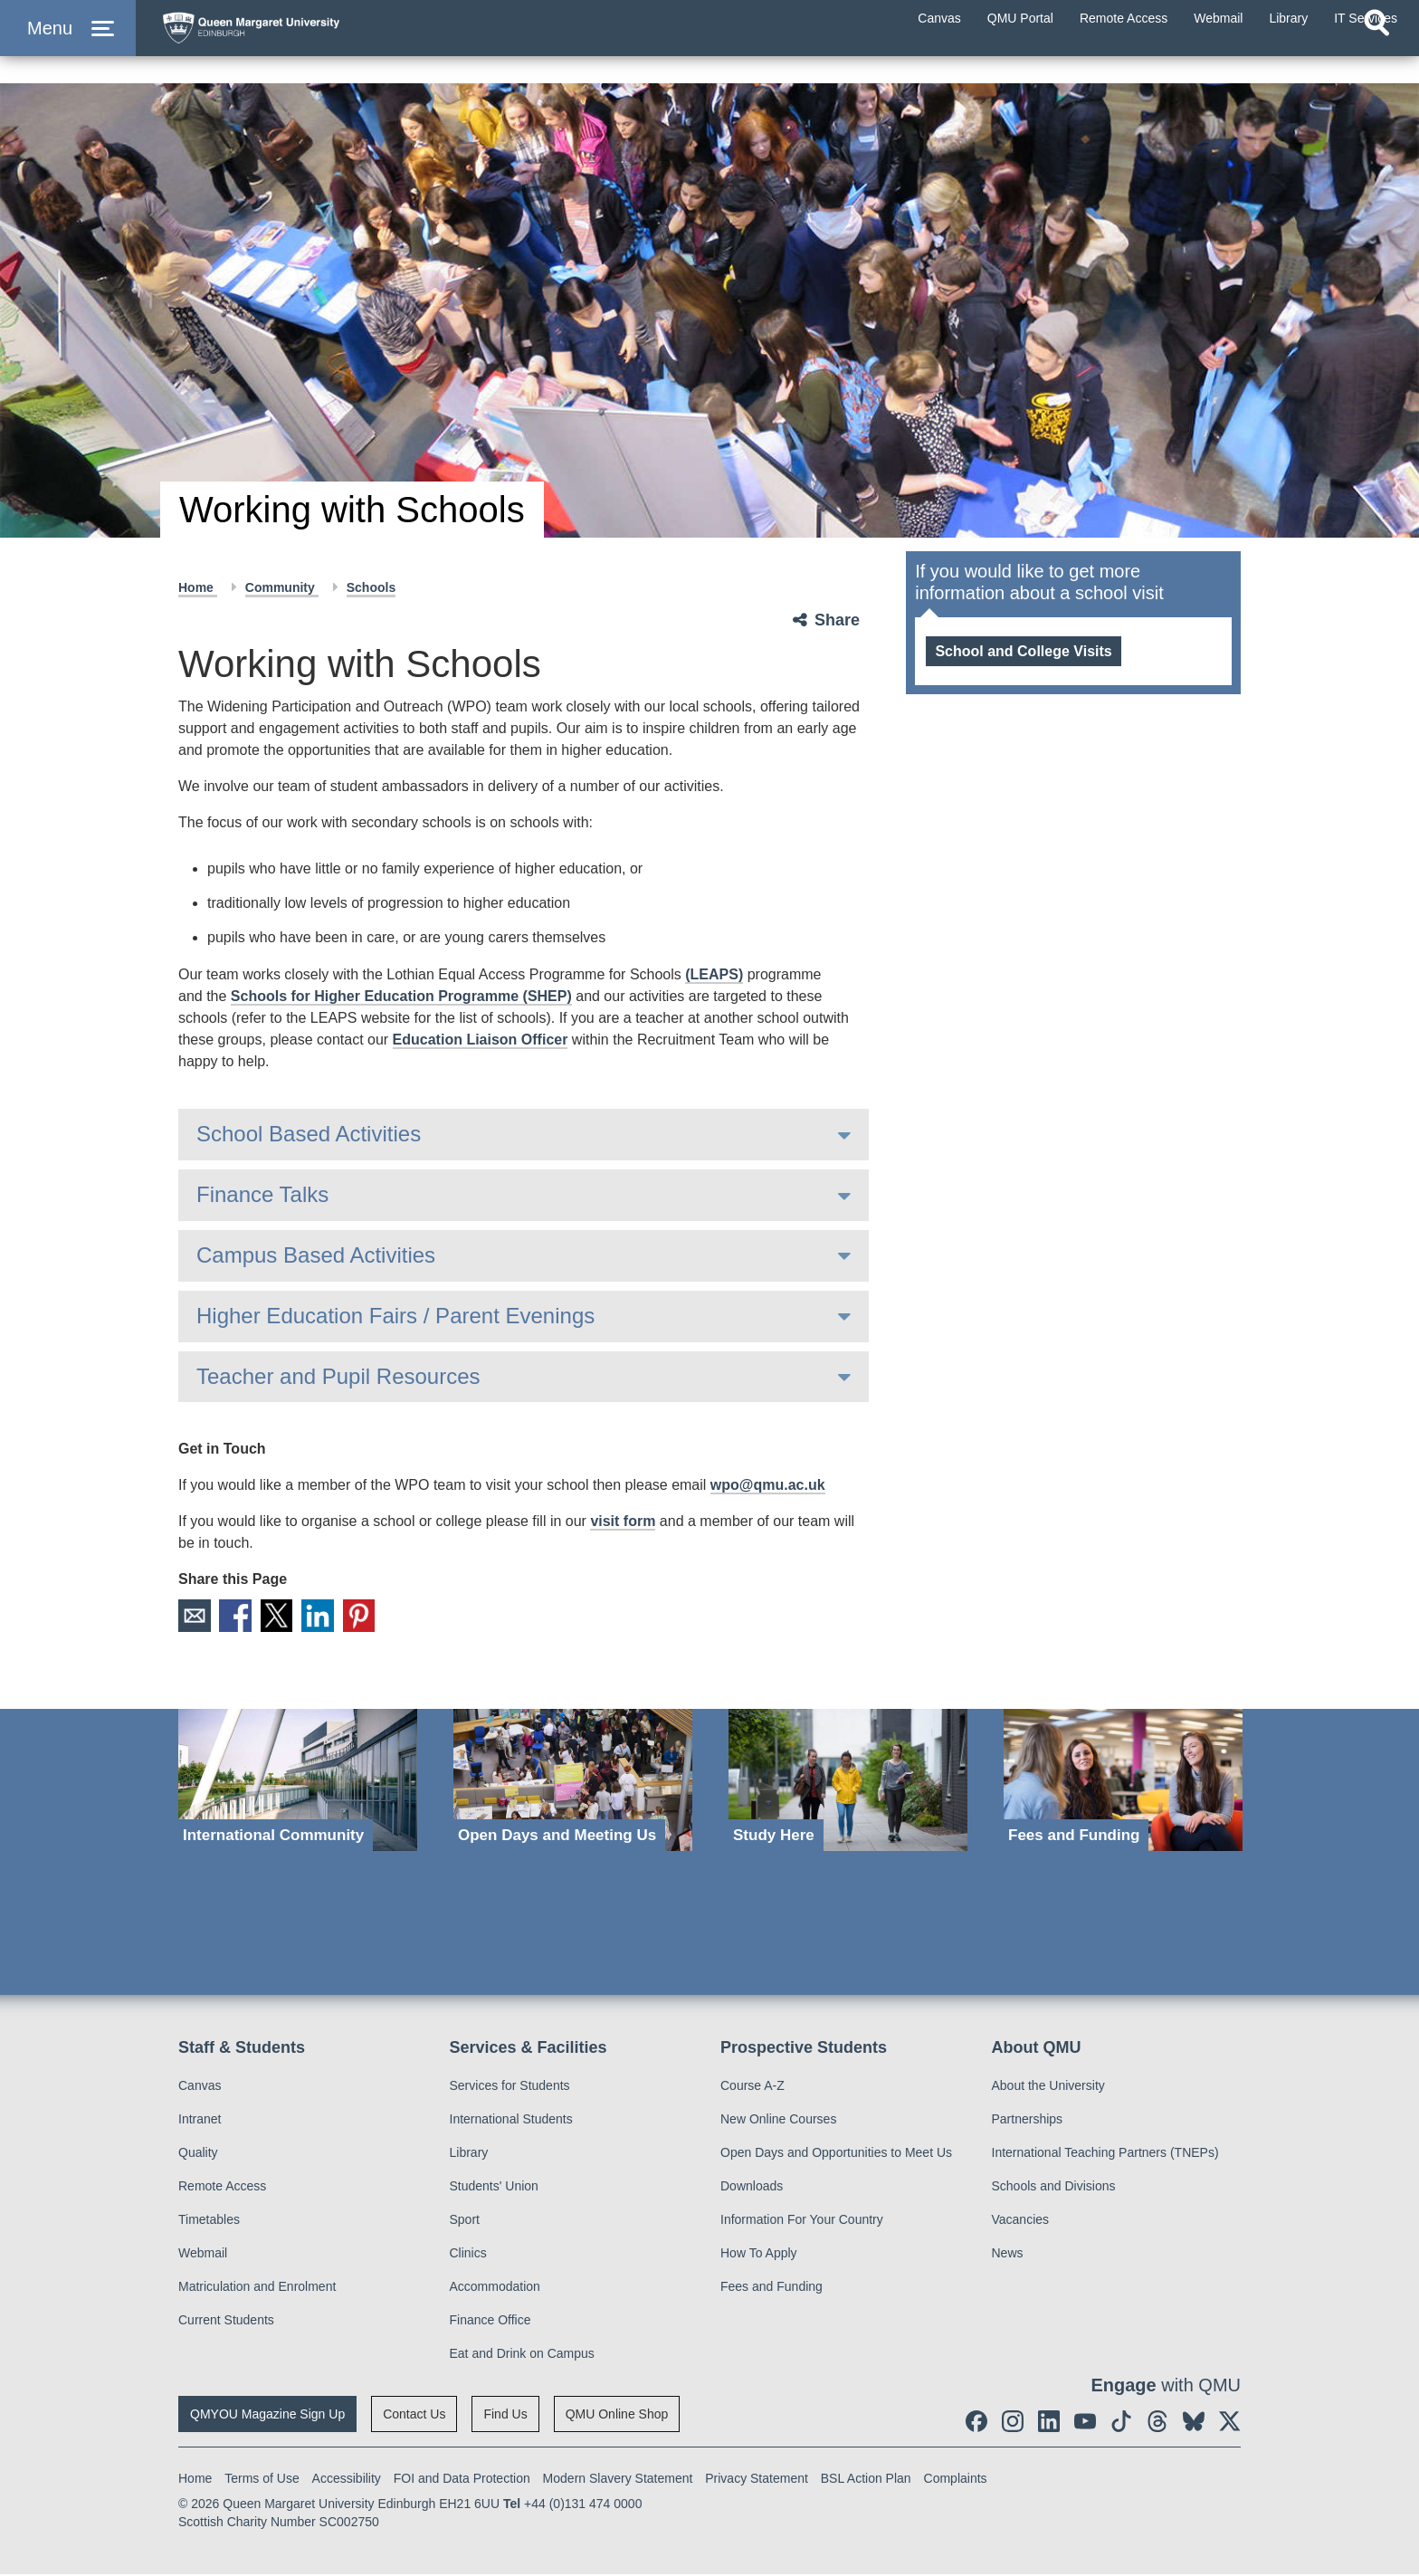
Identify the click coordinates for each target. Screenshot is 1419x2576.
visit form (622, 1521)
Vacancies (1021, 2221)
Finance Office (490, 2321)
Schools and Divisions (1054, 2187)
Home (197, 587)
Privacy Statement (756, 2480)
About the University (1048, 2087)
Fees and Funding (771, 2288)
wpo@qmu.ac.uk (767, 1485)
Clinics (468, 2254)
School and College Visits (1023, 651)
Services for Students (510, 2087)
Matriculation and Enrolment (257, 2288)
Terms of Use (261, 2480)
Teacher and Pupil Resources (338, 1376)
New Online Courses (778, 2120)
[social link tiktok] (1121, 2423)
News (1008, 2254)
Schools (371, 587)
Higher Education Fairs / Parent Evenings (395, 1315)
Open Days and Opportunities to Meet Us (836, 2154)
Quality (198, 2154)
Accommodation (495, 2288)
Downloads (751, 2187)
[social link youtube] (1085, 2423)
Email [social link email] (195, 1616)
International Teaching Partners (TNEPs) (1105, 2154)
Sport (465, 2221)
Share (837, 620)
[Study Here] (848, 1782)
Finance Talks (262, 1194)
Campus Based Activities (315, 1255)
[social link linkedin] (1049, 2423)
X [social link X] (286, 1616)
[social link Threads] (1157, 2423)
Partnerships (1027, 2120)
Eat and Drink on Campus (522, 2355)
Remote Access (222, 2187)
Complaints (955, 2480)
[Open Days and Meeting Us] (572, 1782)
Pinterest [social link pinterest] (376, 1616)
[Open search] (1376, 60)
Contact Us (414, 2416)
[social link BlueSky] (1194, 2423)
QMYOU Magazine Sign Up (267, 2416)
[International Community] (297, 1782)
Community (282, 587)
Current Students (226, 2321)
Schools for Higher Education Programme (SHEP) (401, 996)
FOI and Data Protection (462, 2480)
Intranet (199, 2120)
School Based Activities (308, 1133)
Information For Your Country (801, 2221)
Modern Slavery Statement (618, 2480)
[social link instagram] (1013, 2423)
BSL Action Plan (866, 2480)
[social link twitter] (1230, 2423)
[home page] (327, 42)
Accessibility (346, 2480)
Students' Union (494, 2187)
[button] (68, 46)
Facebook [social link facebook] (241, 1616)
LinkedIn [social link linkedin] (331, 1616)
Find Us (505, 2416)
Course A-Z (752, 2087)
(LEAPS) (714, 974)
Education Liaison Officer (480, 1039)
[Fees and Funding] (1123, 1782)
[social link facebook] (976, 2423)
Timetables (209, 2221)
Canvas (199, 2087)
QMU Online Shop (617, 2416)
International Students (511, 2120)
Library (469, 2154)
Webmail (202, 2254)
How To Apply (758, 2254)
